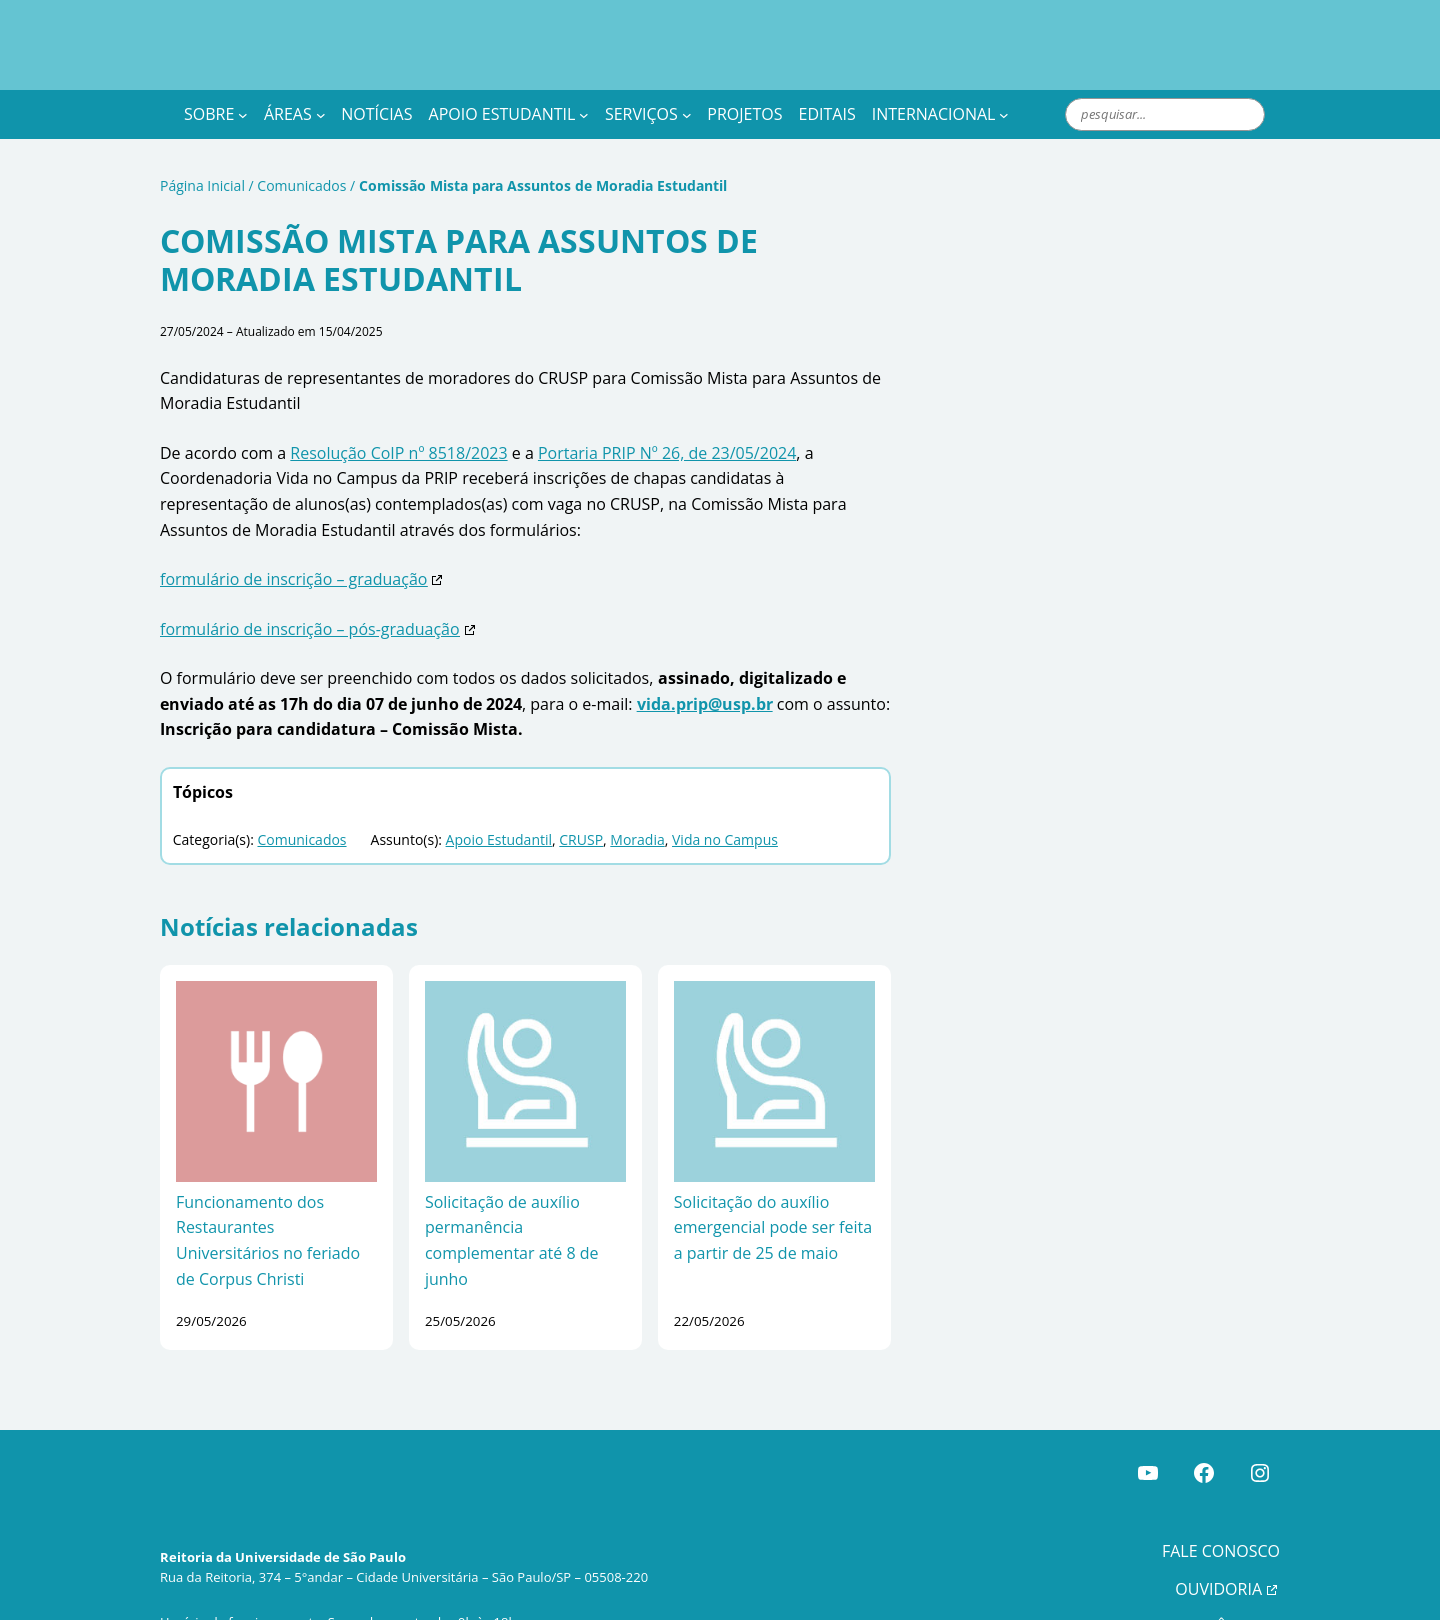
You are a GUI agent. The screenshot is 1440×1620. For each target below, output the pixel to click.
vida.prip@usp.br (593, 679)
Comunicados (286, 186)
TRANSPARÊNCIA (1196, 1576)
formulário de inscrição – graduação (275, 555)
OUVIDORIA (1216, 1539)
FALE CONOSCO (1220, 1501)
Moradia (593, 815)
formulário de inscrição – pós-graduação (289, 604)
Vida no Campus (670, 815)
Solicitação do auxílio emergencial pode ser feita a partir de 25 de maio (763, 1203)
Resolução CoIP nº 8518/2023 (369, 454)
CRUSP (541, 815)
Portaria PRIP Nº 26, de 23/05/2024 (605, 454)
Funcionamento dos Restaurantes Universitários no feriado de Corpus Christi (274, 1203)
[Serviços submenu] (705, 115)
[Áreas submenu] (327, 115)
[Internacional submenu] (1035, 115)
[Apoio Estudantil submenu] (599, 115)
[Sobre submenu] (245, 115)
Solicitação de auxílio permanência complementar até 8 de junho (525, 1203)
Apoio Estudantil (465, 815)
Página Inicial (198, 186)
